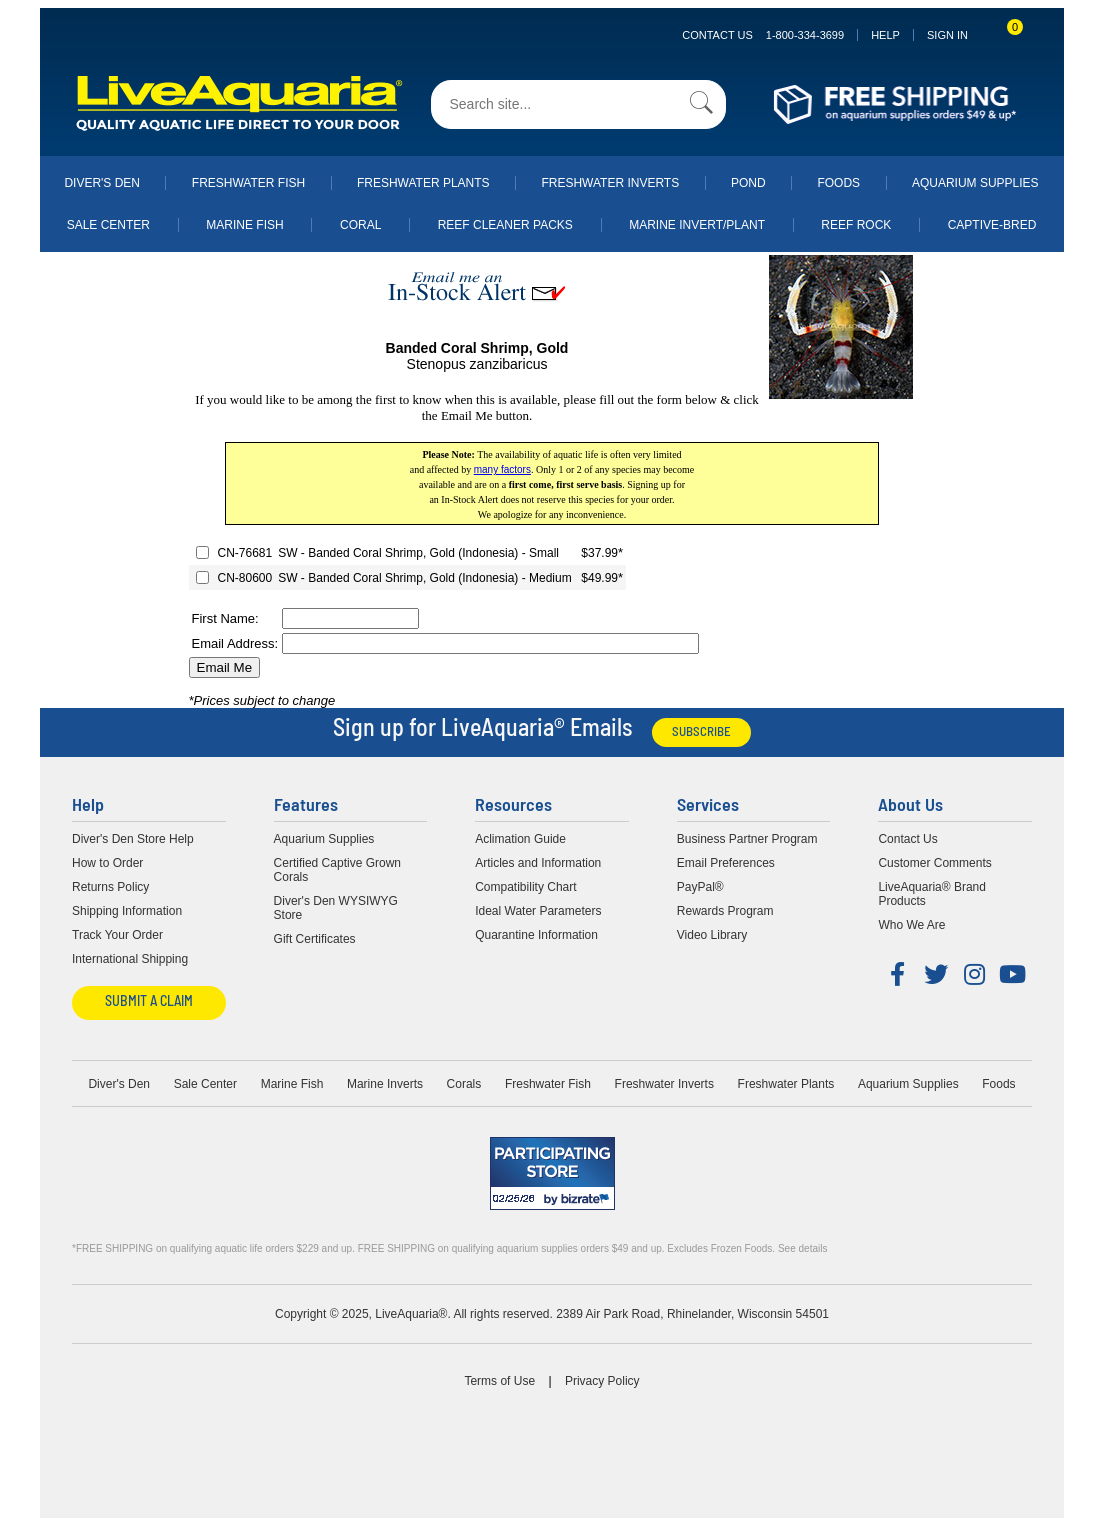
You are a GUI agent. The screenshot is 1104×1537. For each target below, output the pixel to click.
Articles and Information (538, 863)
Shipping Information (127, 911)
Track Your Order (117, 935)
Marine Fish (244, 225)
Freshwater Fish (248, 183)
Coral (360, 225)
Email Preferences (726, 863)
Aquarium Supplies (975, 183)
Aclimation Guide (520, 839)
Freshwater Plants (423, 183)
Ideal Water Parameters (538, 911)
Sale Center (108, 225)
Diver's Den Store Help (133, 839)
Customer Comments (934, 863)
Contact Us (763, 35)
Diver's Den (102, 183)
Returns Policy (110, 887)
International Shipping (130, 959)
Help (885, 35)
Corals (464, 1084)
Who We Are (911, 925)
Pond (748, 183)
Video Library (712, 935)
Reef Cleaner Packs (505, 225)
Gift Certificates (315, 939)
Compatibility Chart (525, 887)
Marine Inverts (385, 1084)
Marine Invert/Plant (697, 225)
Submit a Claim (149, 1002)
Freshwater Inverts (610, 183)
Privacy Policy (602, 1381)
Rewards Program (725, 911)
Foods (838, 183)
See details (802, 1248)
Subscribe (701, 732)
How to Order (107, 863)
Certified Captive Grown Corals (337, 870)
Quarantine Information (536, 935)
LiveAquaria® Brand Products (932, 894)
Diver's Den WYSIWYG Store (336, 908)
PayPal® (700, 887)
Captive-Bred (992, 225)
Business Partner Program (747, 839)
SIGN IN (947, 35)
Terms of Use (499, 1381)
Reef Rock (856, 225)
